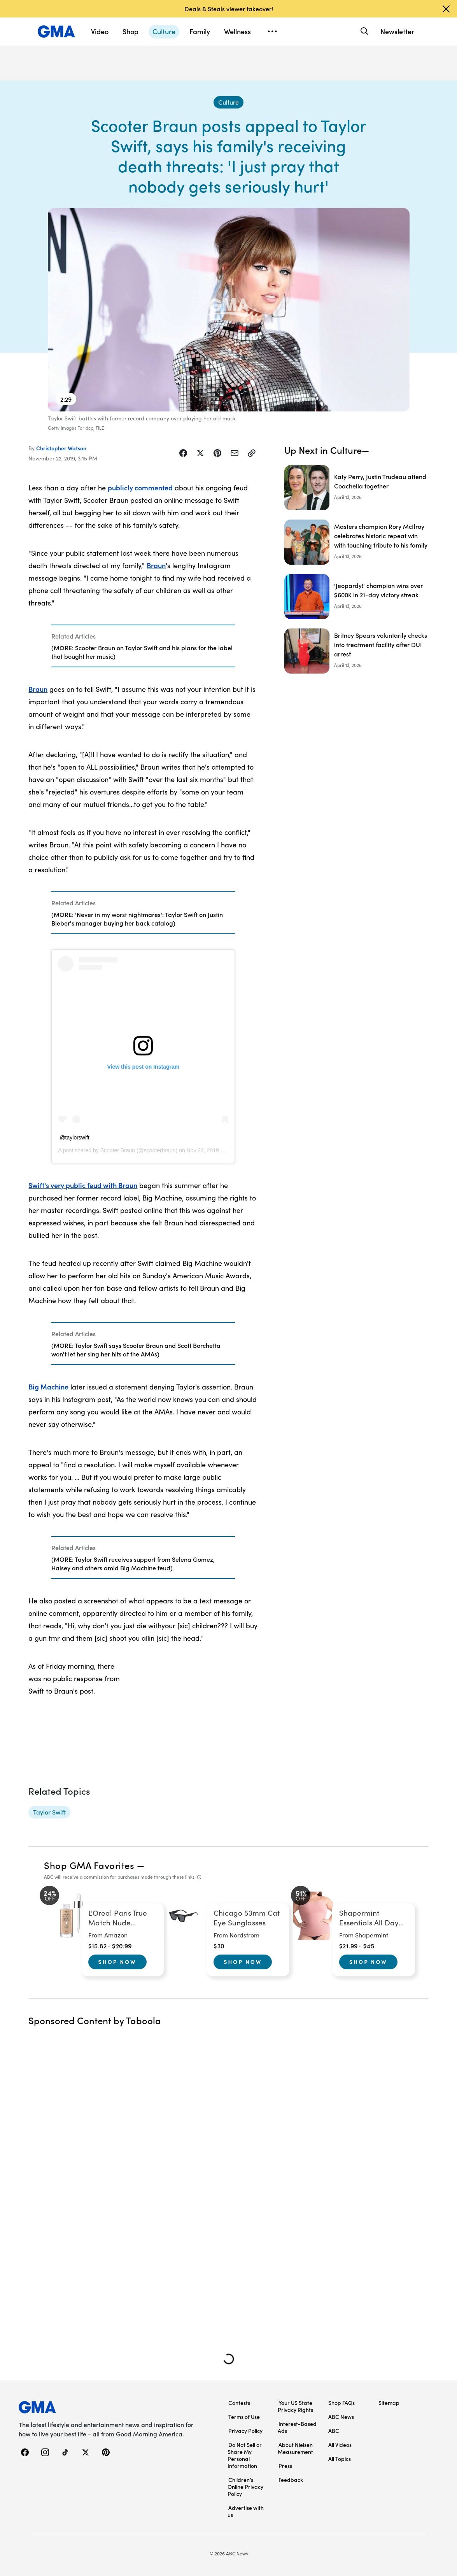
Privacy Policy (245, 2430)
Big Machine (48, 1386)
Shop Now (117, 1961)
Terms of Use (244, 2416)
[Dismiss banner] (446, 9)
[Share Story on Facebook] (183, 453)
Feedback (290, 2479)
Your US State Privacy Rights (295, 2406)
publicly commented (140, 487)
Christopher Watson (61, 448)
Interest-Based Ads (297, 2427)
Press (285, 2465)
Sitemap (388, 2402)
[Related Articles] (143, 646)
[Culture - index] (228, 102)
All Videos (340, 2444)
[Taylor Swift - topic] (49, 1812)
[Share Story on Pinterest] (217, 453)
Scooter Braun (117, 1150)
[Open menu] (272, 31)
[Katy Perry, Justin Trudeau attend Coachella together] (356, 487)
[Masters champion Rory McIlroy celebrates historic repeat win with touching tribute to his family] (356, 542)
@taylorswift (74, 1137)
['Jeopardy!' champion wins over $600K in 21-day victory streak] (356, 596)
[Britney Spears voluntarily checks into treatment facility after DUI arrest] (356, 651)
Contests (239, 2402)
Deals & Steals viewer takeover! (228, 8)
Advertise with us (246, 2511)
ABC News (341, 2416)
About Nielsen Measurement (295, 2448)
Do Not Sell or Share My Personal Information (245, 2455)
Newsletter (397, 31)
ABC (333, 2430)
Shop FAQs (341, 2402)
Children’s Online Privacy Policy (245, 2486)
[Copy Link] (251, 453)
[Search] (363, 31)
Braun (156, 565)
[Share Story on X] (200, 453)
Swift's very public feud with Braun (82, 1185)
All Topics (339, 2458)
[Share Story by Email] (234, 453)
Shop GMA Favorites (89, 1864)
